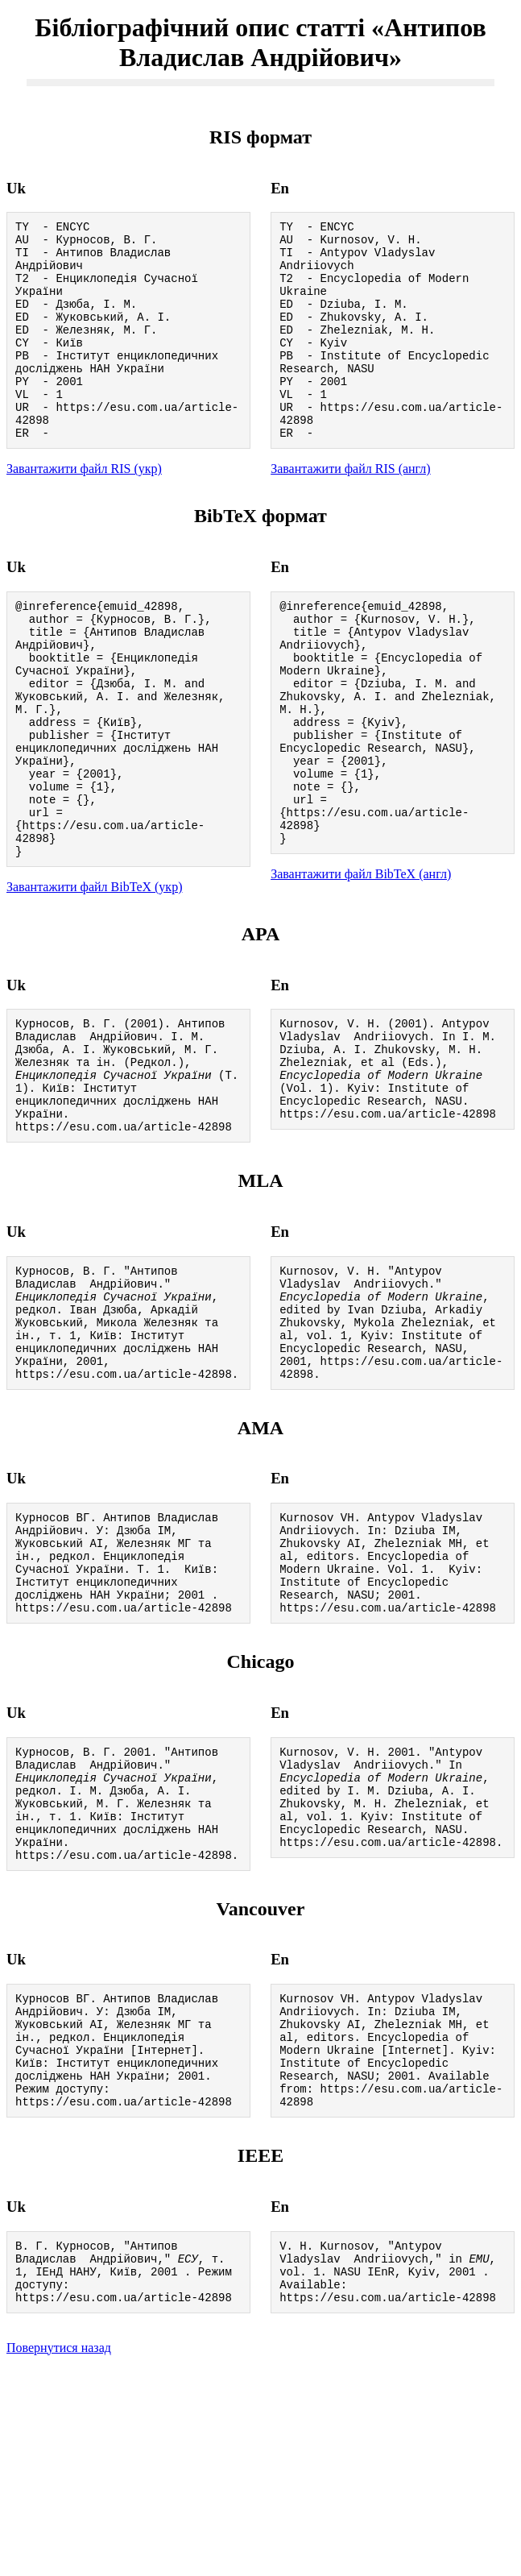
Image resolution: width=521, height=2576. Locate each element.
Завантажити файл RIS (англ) (351, 509)
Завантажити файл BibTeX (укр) (94, 976)
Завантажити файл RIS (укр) (84, 509)
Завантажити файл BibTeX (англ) (361, 961)
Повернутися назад (58, 2555)
